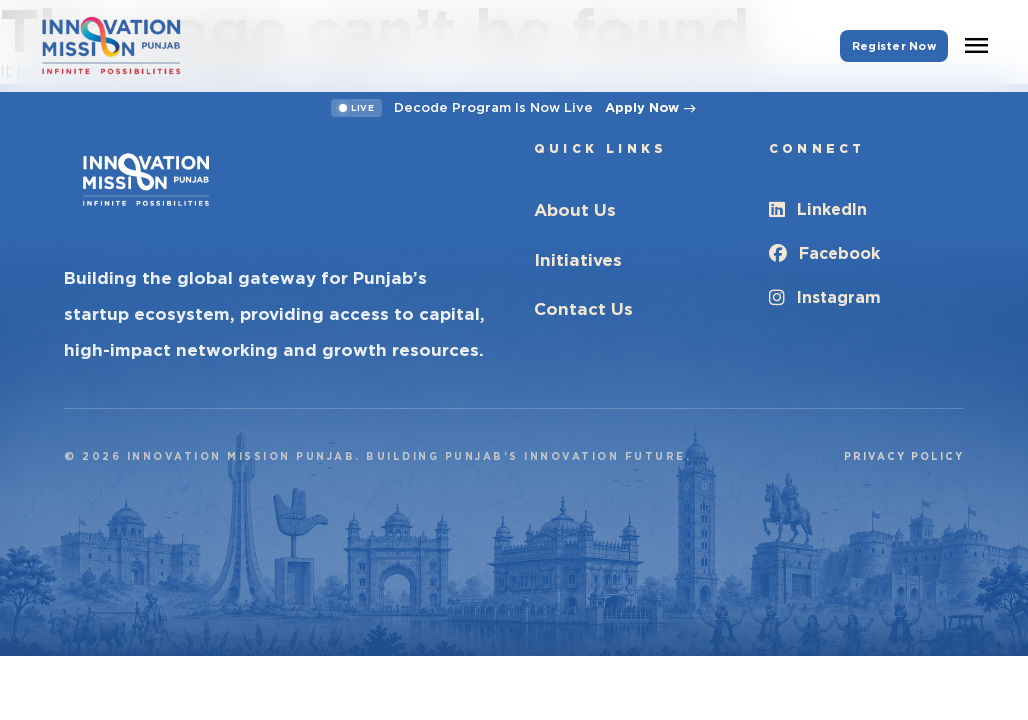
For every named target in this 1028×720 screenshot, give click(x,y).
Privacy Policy (904, 456)
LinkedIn (818, 209)
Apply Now (651, 108)
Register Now (894, 46)
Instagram (825, 297)
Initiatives (578, 260)
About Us (575, 210)
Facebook (824, 253)
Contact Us (583, 309)
